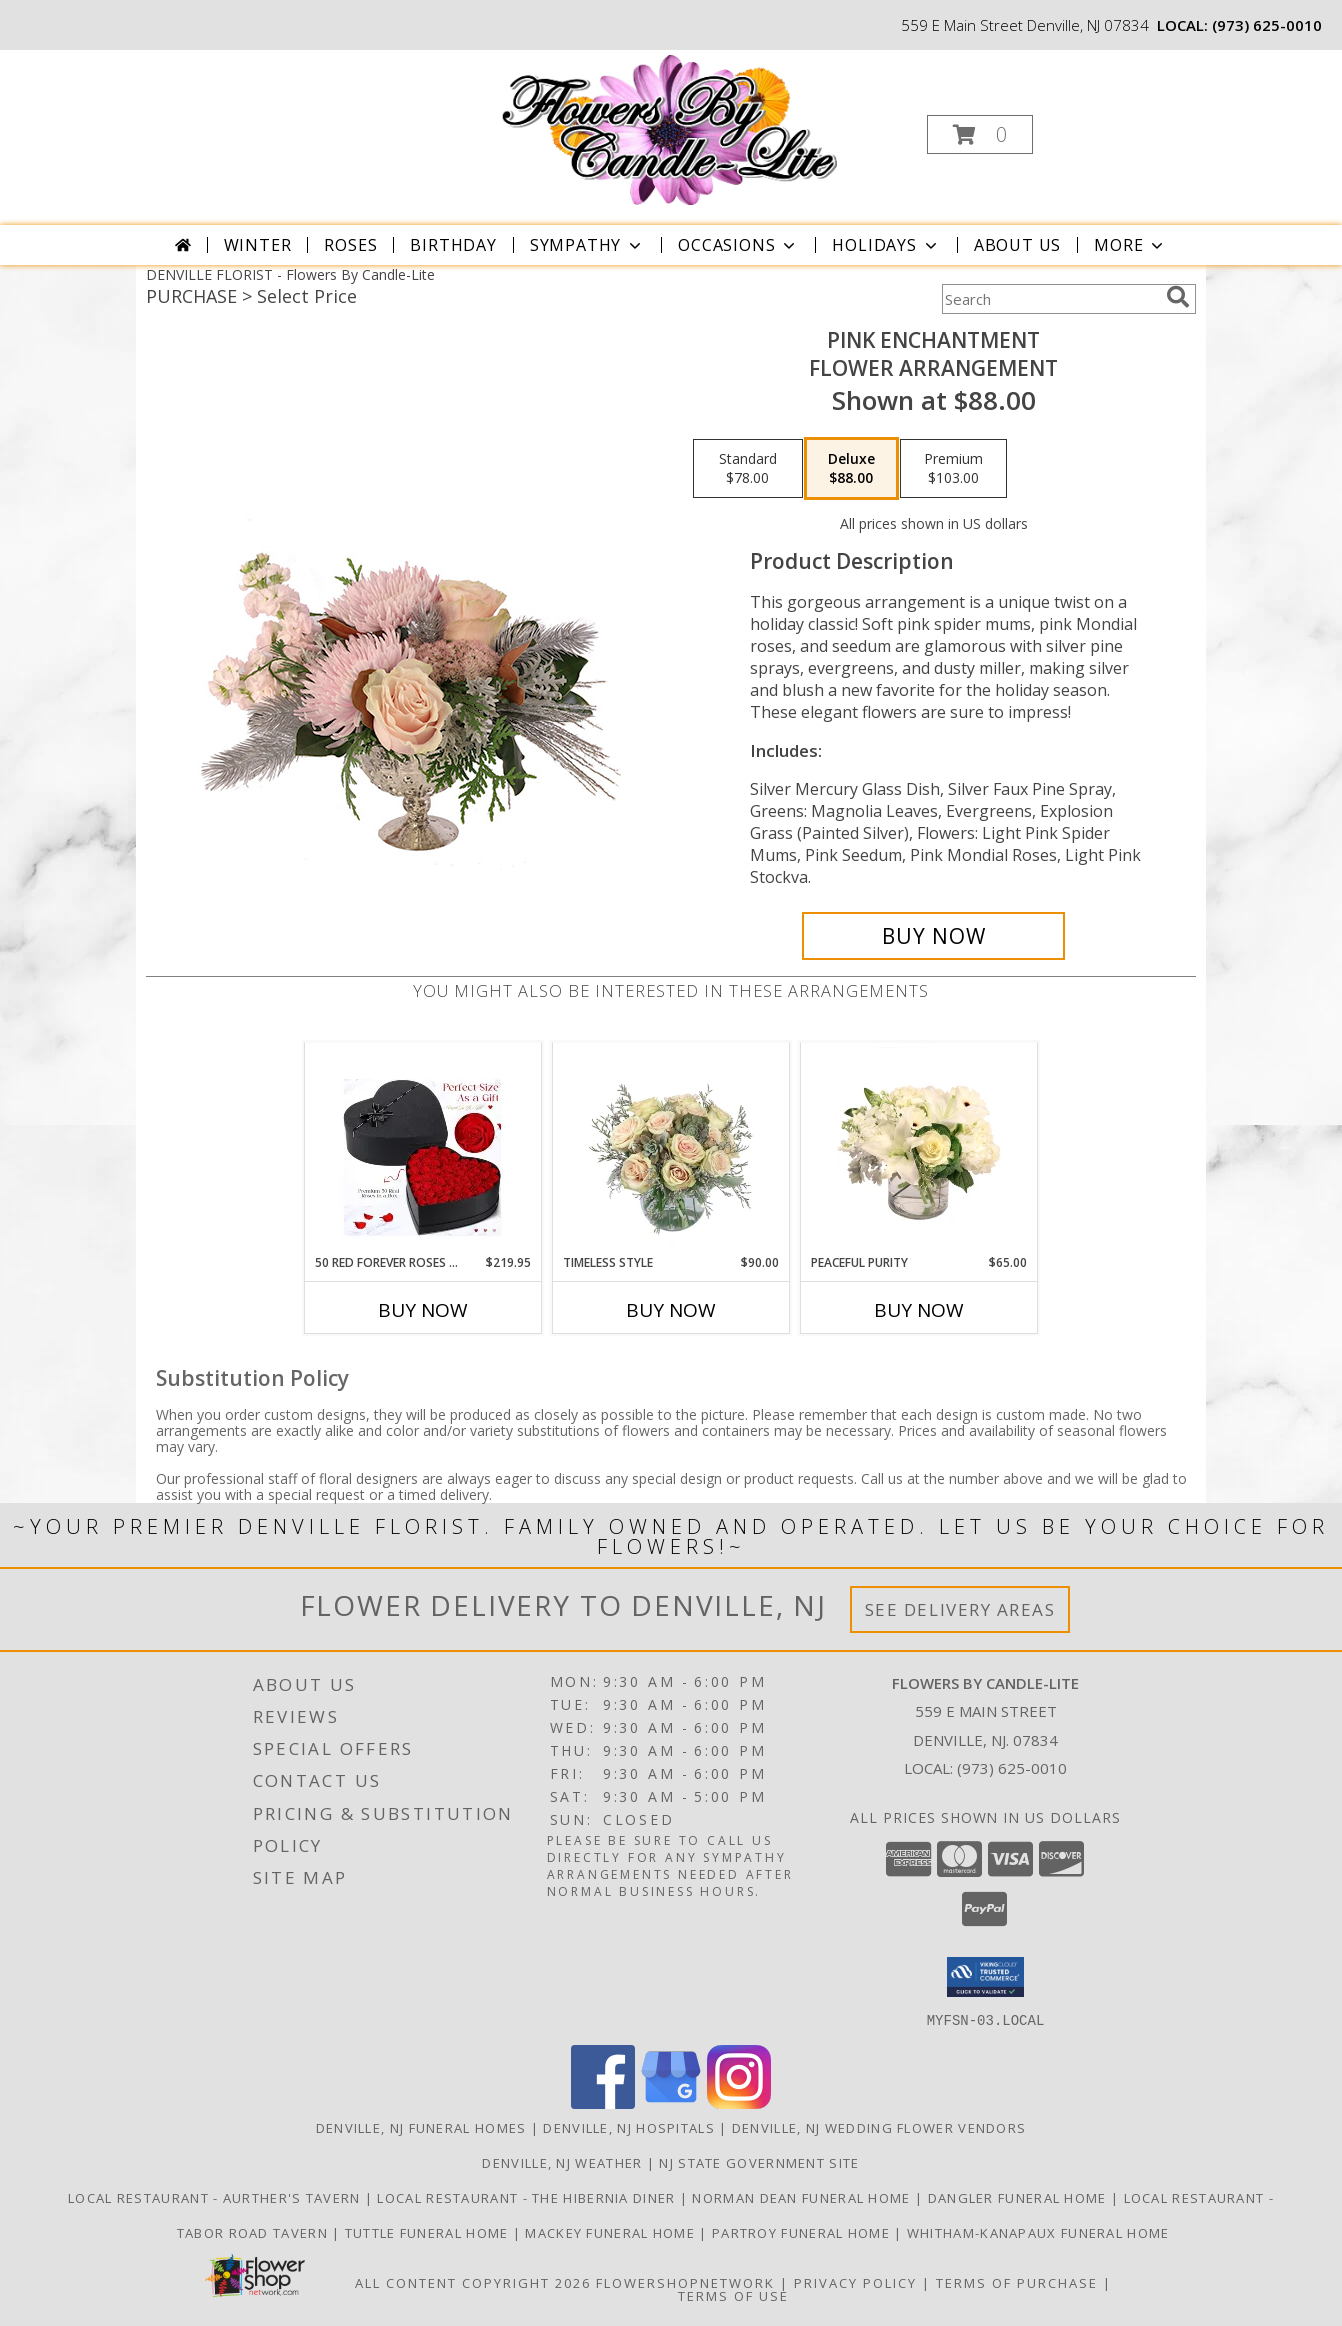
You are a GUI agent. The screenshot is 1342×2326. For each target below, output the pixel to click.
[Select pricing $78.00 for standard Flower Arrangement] (748, 469)
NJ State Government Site (759, 2162)
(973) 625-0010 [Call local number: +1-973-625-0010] (1267, 25)
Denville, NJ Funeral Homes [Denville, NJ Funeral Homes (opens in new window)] (421, 2127)
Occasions (738, 245)
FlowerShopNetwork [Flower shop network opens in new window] (685, 2282)
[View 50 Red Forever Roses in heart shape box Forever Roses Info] (423, 1148)
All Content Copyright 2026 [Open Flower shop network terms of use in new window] (473, 2282)
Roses (350, 245)
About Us (1017, 245)
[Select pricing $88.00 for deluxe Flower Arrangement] (851, 469)
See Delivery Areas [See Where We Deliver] (960, 1609)
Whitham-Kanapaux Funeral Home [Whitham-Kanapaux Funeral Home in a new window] (1038, 2232)
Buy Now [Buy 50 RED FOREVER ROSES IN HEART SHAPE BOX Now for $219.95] (423, 1310)
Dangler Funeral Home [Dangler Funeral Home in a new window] (1019, 2197)
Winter (258, 245)
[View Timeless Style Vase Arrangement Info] (671, 1148)
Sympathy (587, 245)
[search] (1178, 297)
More (1130, 245)
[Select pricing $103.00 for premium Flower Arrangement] (953, 469)
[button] (980, 134)
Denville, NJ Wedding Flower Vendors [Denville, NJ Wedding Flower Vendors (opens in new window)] (879, 2127)
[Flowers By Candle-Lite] (668, 128)
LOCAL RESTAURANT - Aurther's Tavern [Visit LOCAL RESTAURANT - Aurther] (216, 2197)
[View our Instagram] (739, 2102)
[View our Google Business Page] (671, 2102)
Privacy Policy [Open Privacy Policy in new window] (855, 2282)
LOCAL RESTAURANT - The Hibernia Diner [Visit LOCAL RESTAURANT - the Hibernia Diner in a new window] (528, 2197)
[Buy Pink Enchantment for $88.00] (933, 936)
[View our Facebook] (603, 2102)
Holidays (886, 245)
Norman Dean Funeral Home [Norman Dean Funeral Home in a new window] (803, 2197)
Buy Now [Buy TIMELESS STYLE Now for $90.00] (671, 1310)
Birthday (453, 245)
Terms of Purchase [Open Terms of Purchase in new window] (1017, 2282)
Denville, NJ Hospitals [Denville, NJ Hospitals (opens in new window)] (629, 2127)
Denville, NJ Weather (562, 2162)
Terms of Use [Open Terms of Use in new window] (733, 2295)
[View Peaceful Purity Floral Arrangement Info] (919, 1148)
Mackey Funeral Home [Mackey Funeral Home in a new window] (612, 2232)
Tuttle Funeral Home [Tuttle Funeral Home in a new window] (429, 2232)
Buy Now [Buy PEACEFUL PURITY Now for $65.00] (919, 1310)
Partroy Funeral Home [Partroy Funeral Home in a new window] (803, 2232)
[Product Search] (1050, 299)
